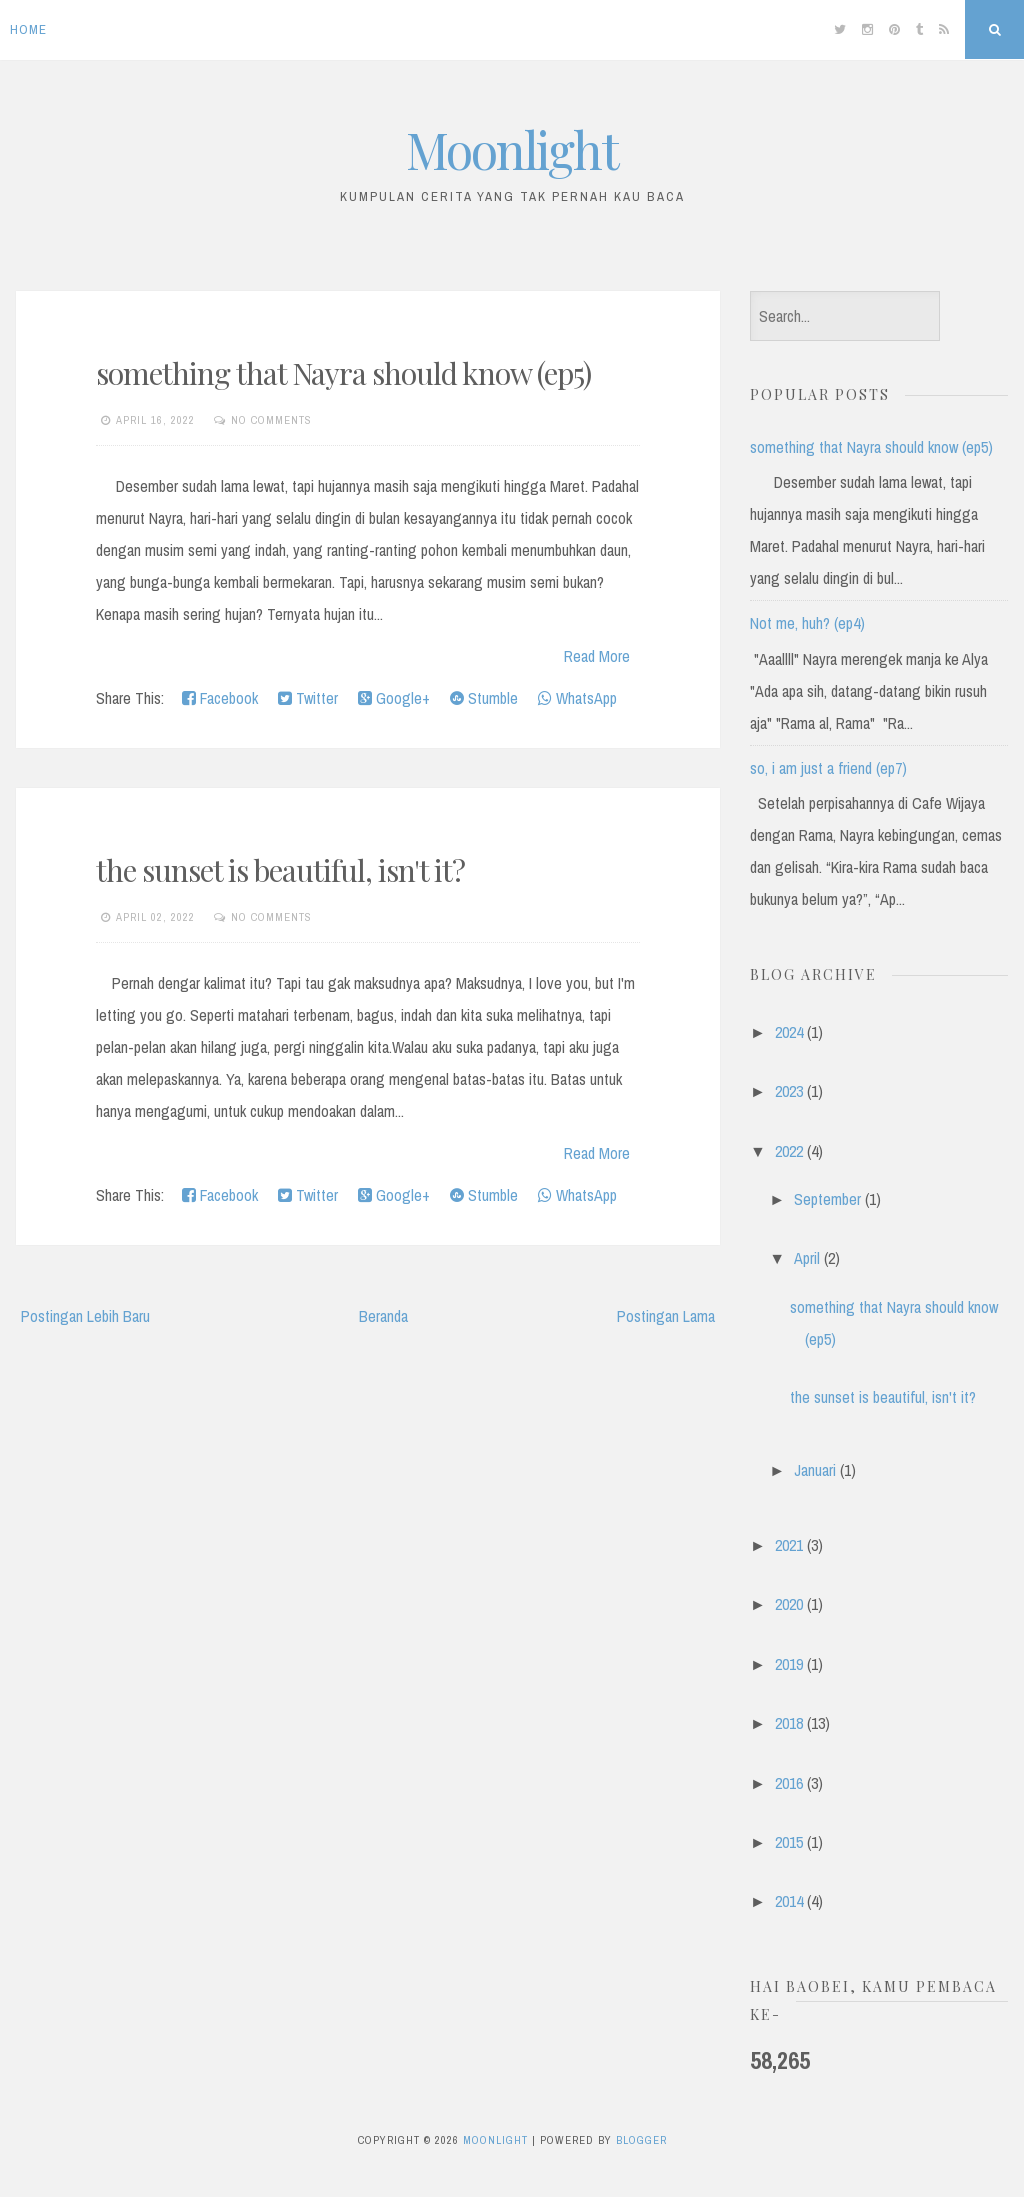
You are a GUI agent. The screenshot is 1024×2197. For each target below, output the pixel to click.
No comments (271, 420)
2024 (789, 1032)
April (807, 1258)
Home (28, 29)
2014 (789, 1901)
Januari (815, 1470)
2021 (789, 1545)
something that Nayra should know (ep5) (343, 373)
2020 (789, 1604)
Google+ (394, 698)
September (827, 1199)
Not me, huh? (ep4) (807, 623)
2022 (789, 1151)
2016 (789, 1783)
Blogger (641, 2140)
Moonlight (512, 149)
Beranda (383, 1316)
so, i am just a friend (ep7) (828, 768)
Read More (597, 656)
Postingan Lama (666, 1316)
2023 (789, 1091)
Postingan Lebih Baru (85, 1316)
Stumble (484, 698)
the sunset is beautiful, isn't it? (280, 870)
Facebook (220, 698)
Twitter (308, 698)
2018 (789, 1723)
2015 (789, 1842)
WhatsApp (577, 698)
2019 (789, 1664)
